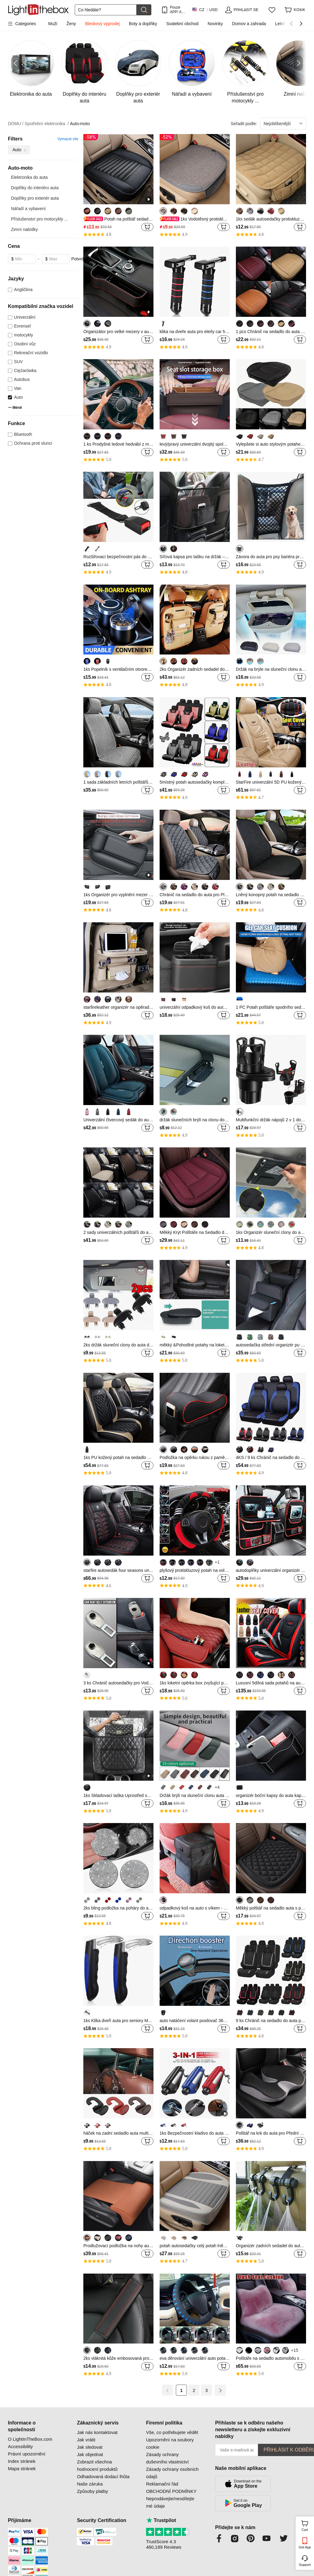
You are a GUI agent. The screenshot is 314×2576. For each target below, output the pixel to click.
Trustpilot (161, 2520)
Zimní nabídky (24, 229)
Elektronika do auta (29, 177)
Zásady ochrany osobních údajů (172, 2473)
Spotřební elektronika (47, 124)
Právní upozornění (27, 2453)
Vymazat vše (67, 139)
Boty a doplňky (143, 23)
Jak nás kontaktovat (97, 2432)
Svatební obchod (182, 23)
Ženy (71, 23)
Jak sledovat (89, 2447)
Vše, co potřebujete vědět (172, 2432)
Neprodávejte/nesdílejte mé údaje (170, 2502)
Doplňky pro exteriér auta (35, 198)
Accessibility (20, 2446)
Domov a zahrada (249, 23)
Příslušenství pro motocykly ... (39, 219)
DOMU (16, 124)
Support (305, 2564)
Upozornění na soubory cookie (170, 2443)
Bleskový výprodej (102, 23)
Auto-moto (80, 123)
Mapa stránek (22, 2468)
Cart (307, 2525)
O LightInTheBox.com (30, 2439)
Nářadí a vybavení (28, 208)
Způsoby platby (92, 2491)
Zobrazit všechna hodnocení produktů (97, 2465)
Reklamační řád (162, 2483)
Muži (52, 23)
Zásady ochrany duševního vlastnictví (167, 2458)
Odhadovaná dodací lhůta (103, 2476)
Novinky (215, 23)
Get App (305, 2547)
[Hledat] (106, 9)
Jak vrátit (86, 2439)
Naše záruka (90, 2483)
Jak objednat (90, 2454)
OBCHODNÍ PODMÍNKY (171, 2491)
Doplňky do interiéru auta (35, 187)
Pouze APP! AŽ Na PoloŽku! (177, 9)
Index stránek (22, 2461)
